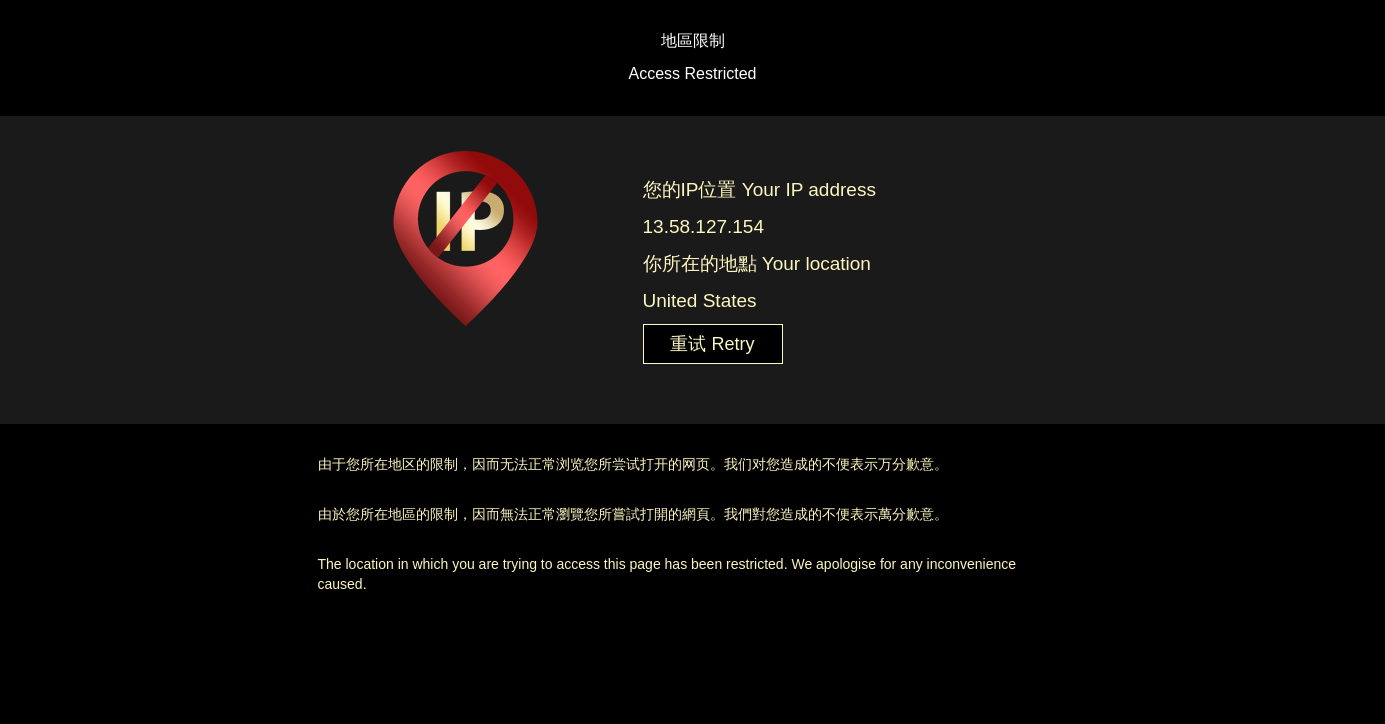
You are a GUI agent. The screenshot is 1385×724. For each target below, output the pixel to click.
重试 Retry (712, 344)
